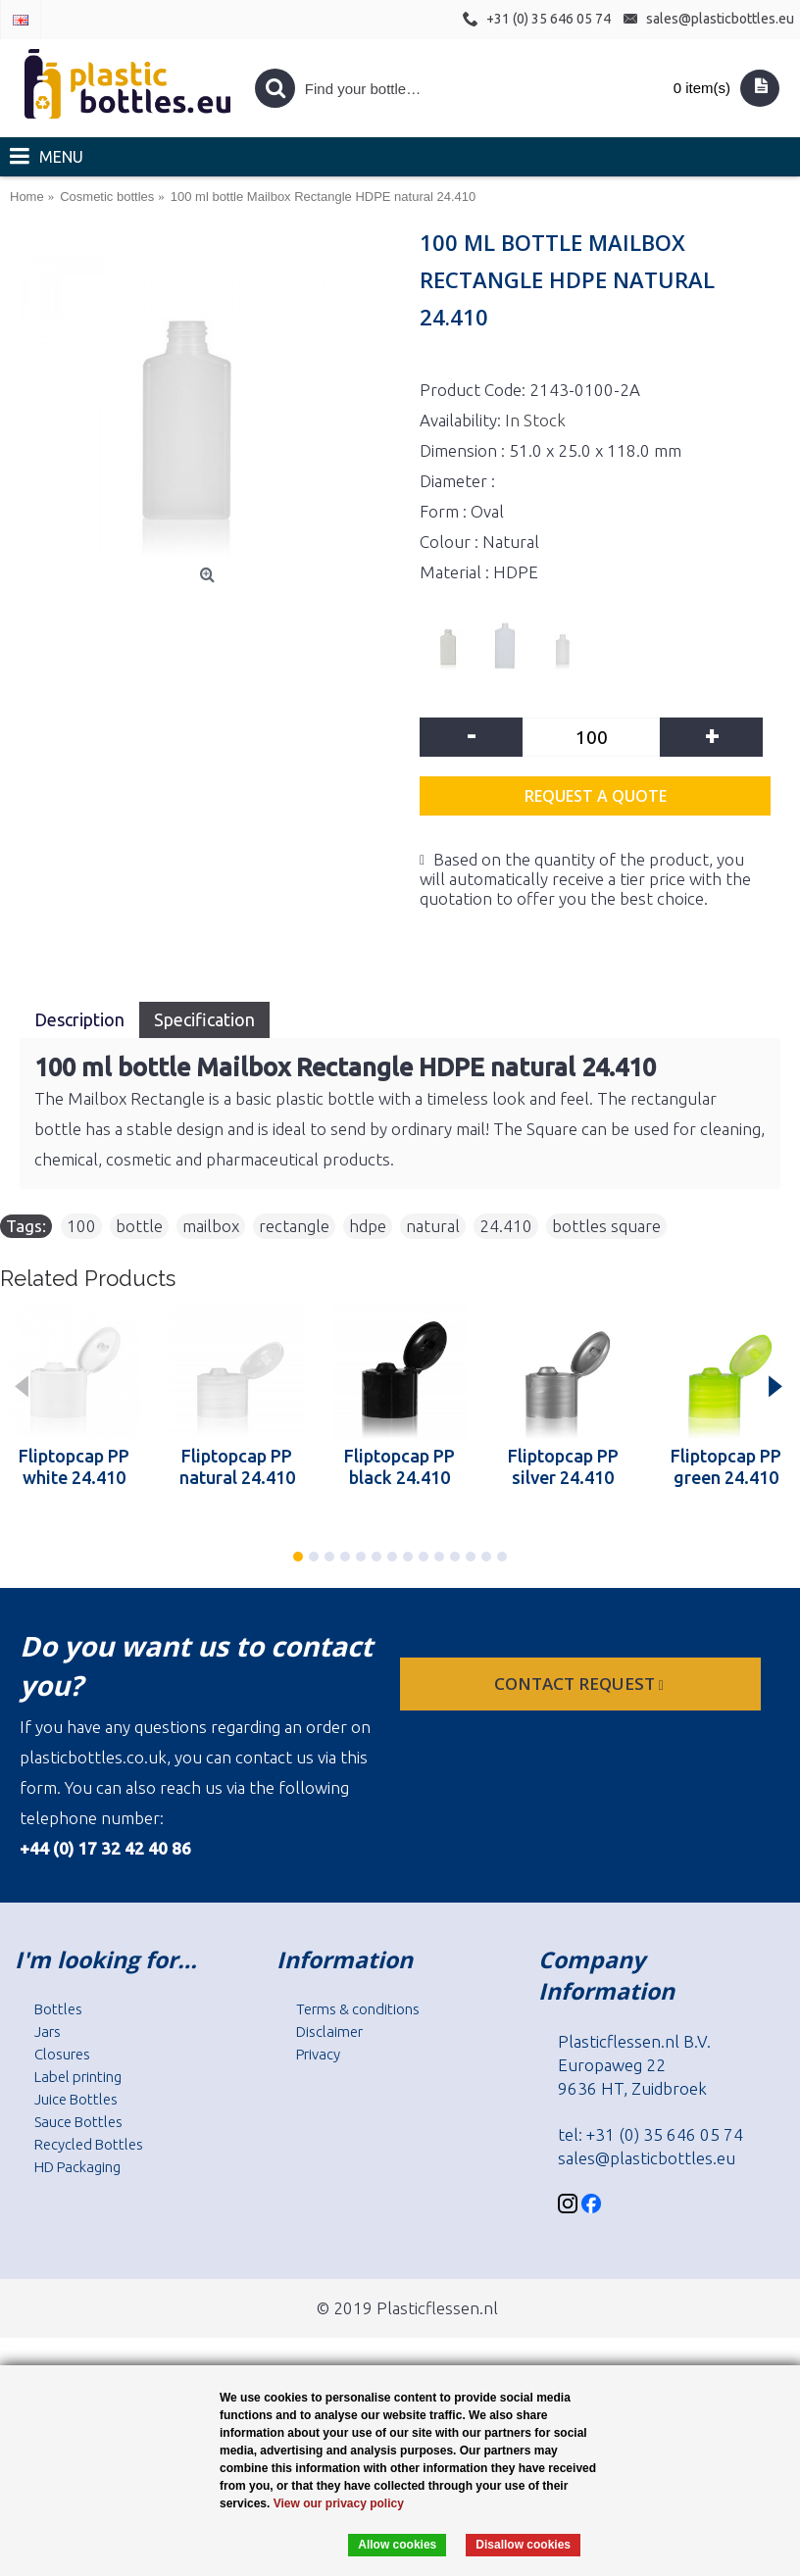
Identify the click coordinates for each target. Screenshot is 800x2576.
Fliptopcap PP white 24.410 (74, 1466)
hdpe (367, 1225)
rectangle (294, 1225)
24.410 (505, 1225)
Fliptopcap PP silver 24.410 (563, 1466)
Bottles (58, 2009)
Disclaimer (329, 2031)
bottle (139, 1225)
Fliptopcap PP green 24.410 (726, 1466)
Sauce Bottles (78, 2121)
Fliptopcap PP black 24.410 (399, 1466)
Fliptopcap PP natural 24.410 (237, 1466)
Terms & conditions (358, 2009)
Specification (204, 1019)
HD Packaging (77, 2166)
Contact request (581, 1683)
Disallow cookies (523, 2544)
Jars (47, 2031)
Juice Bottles (76, 2099)
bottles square (606, 1225)
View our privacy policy (339, 2503)
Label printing (78, 2076)
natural (433, 1225)
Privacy (318, 2054)
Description (79, 1019)
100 (81, 1225)
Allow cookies (397, 2544)
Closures (62, 2054)
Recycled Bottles (88, 2144)
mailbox (210, 1225)
